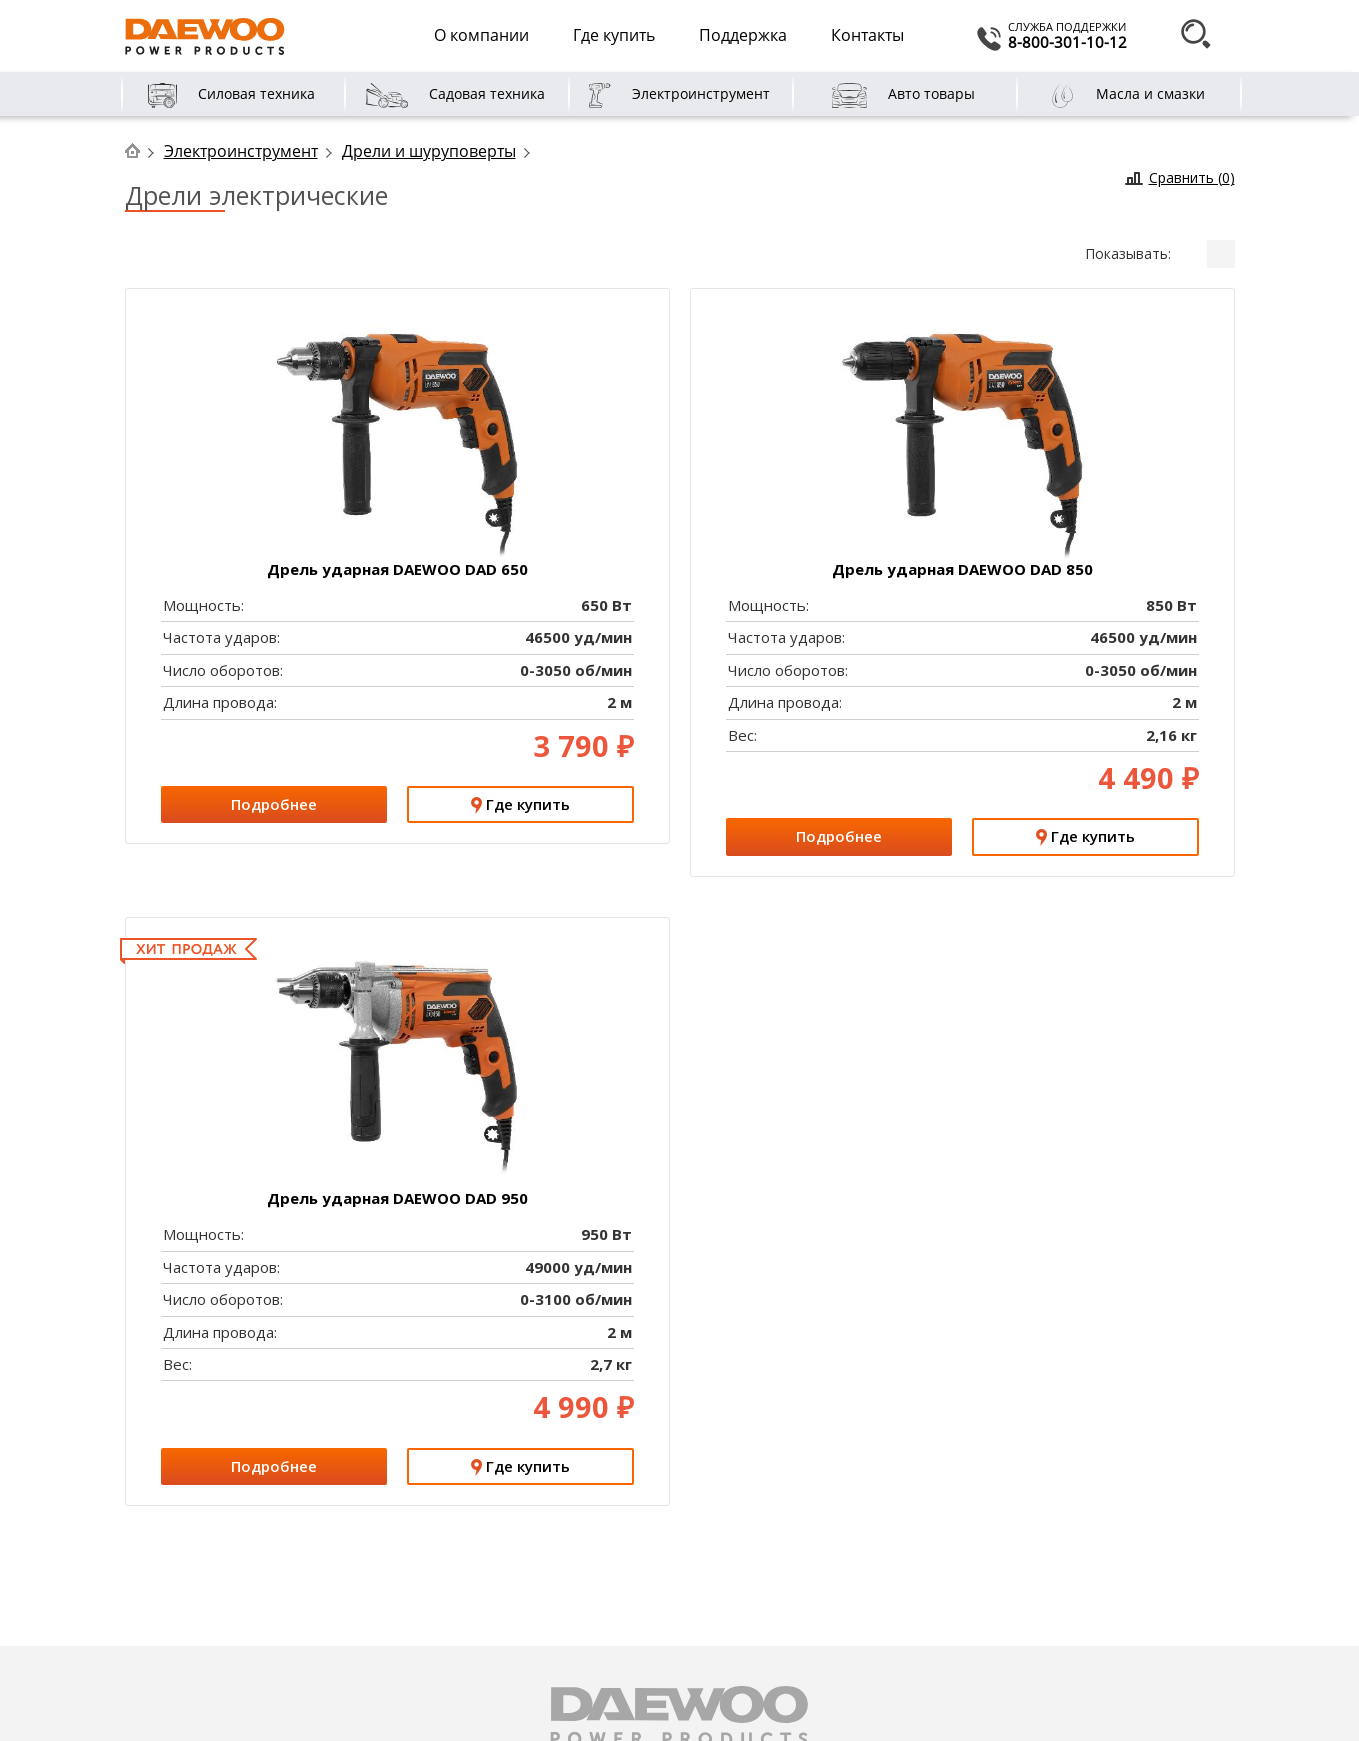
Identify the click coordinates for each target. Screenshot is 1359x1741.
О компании (481, 35)
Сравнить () (1192, 177)
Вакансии (187, 1605)
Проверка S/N (821, 1316)
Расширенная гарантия (520, 1555)
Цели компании (207, 1530)
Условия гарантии (503, 1630)
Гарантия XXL (254, 1316)
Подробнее (1088, 439)
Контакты (867, 35)
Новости (184, 1580)
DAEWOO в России (218, 1555)
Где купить (614, 35)
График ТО (479, 1605)
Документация (491, 1580)
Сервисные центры (506, 1530)
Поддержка (743, 35)
